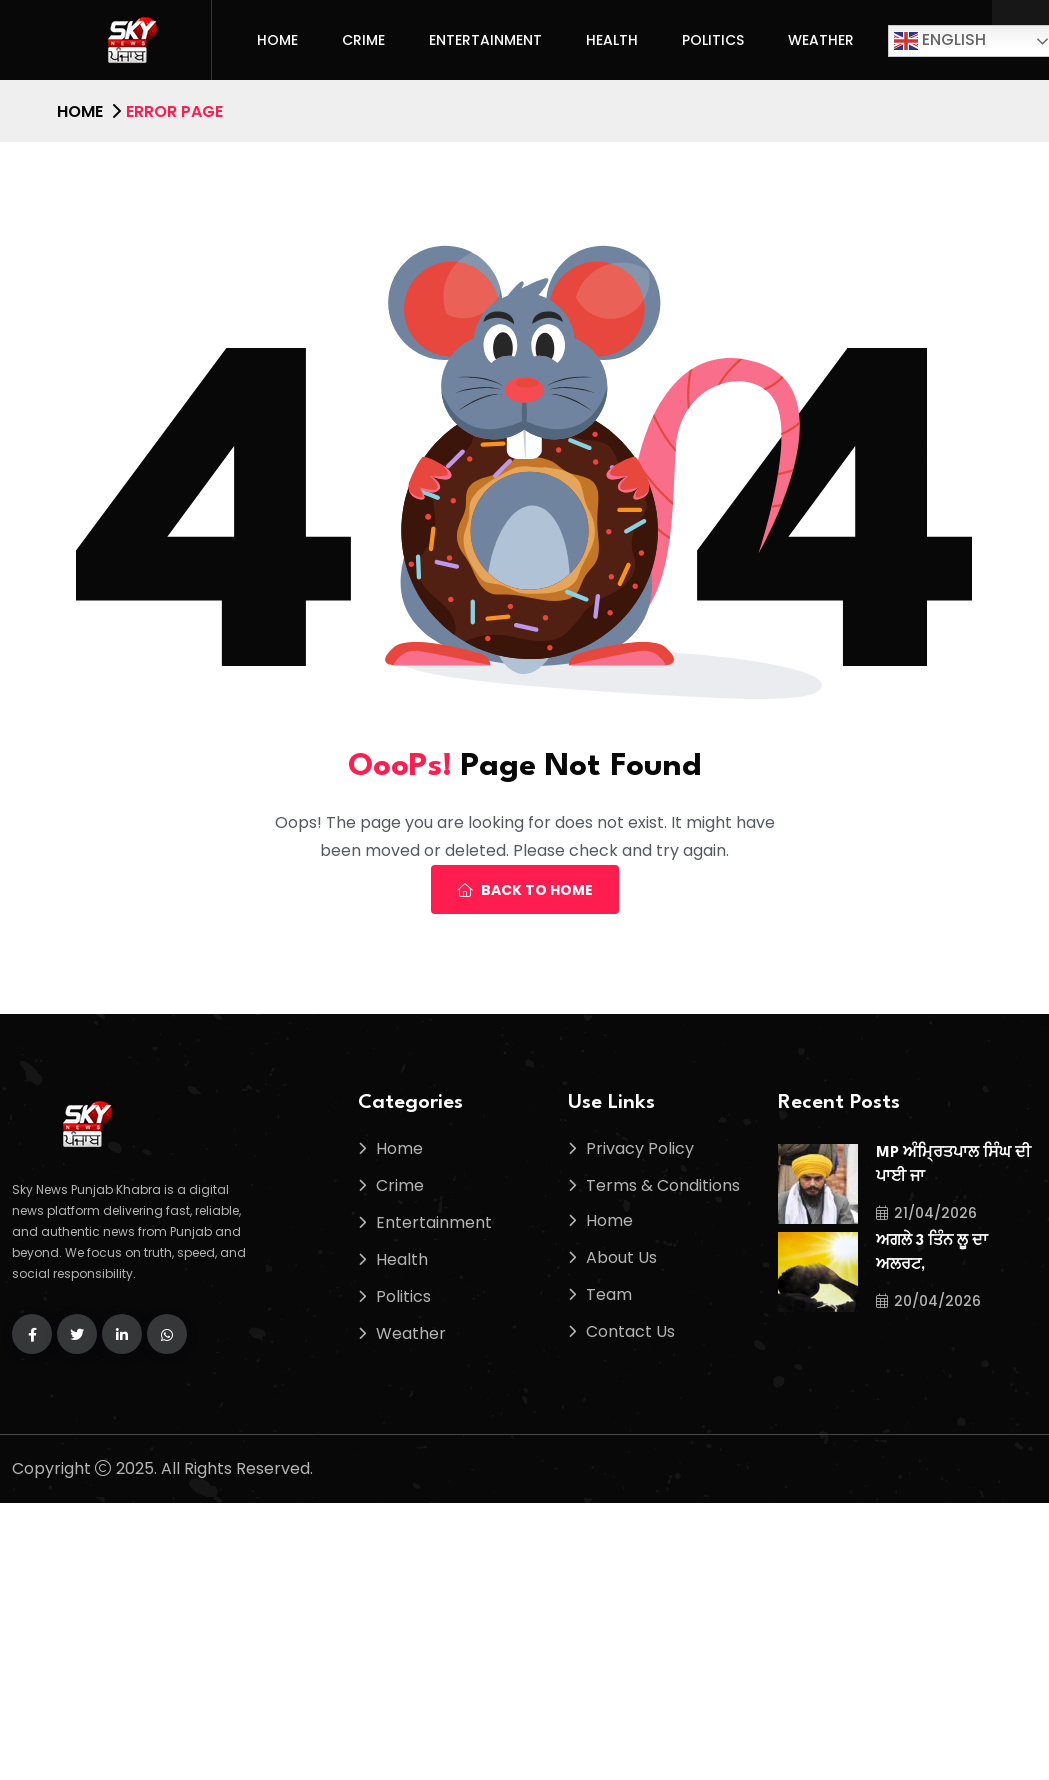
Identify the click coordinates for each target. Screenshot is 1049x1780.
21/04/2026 (926, 1213)
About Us (621, 1257)
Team (609, 1294)
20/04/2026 (928, 1301)
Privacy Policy (640, 1148)
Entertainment (485, 40)
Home (277, 40)
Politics (713, 40)
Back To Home (525, 890)
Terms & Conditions (663, 1185)
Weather (821, 40)
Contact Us (630, 1331)
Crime (363, 40)
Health (612, 40)
